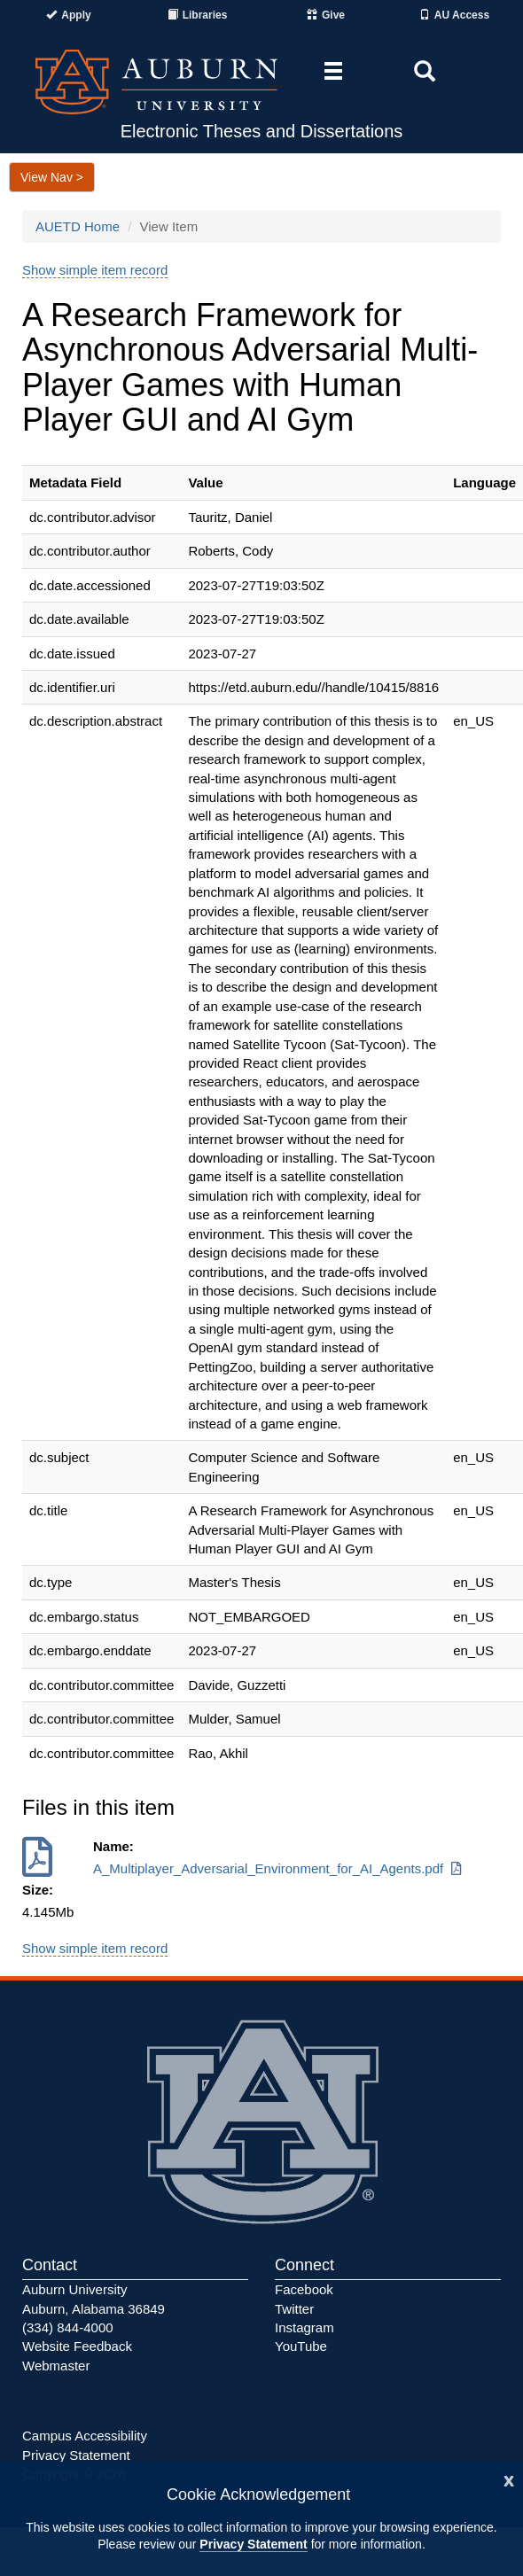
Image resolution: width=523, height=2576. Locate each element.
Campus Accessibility (84, 2435)
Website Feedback (77, 2346)
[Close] (508, 2479)
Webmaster (56, 2365)
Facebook (304, 2289)
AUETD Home (77, 226)
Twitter (294, 2308)
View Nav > (51, 177)
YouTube (301, 2346)
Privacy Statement (253, 2544)
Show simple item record (95, 269)
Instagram (304, 2327)
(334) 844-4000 (67, 2327)
